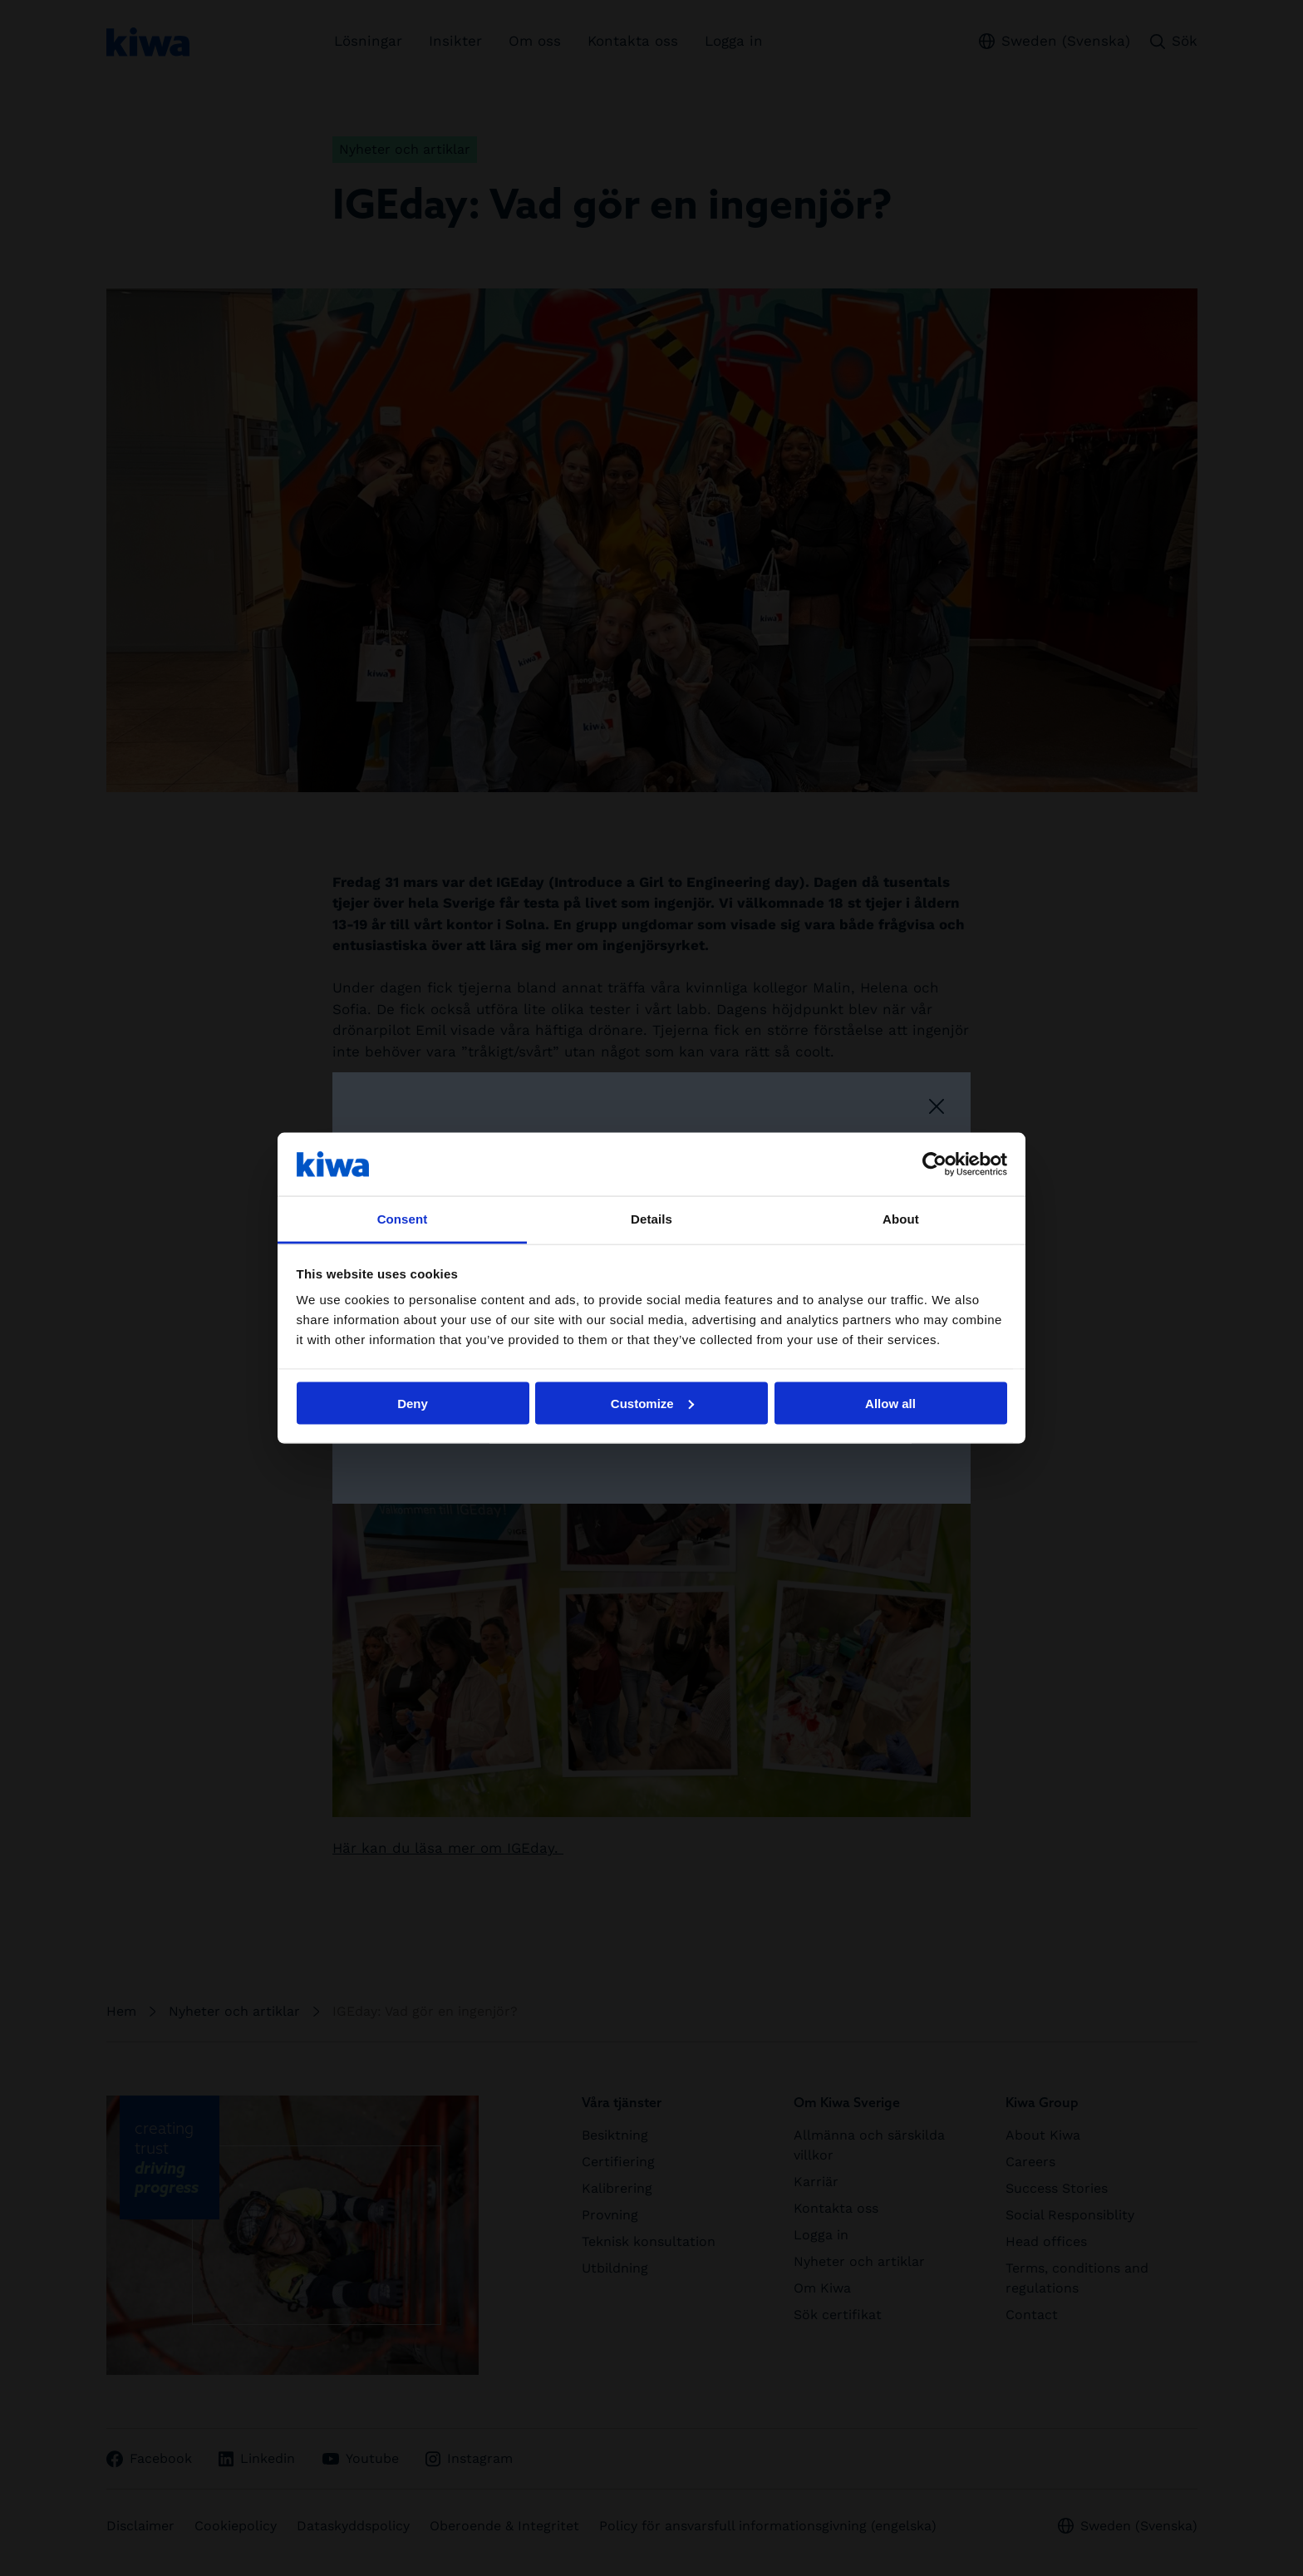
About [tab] (901, 1219)
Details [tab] (651, 1219)
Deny (412, 1403)
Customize (652, 1403)
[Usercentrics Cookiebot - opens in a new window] (934, 1163)
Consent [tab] (402, 1219)
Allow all (890, 1403)
